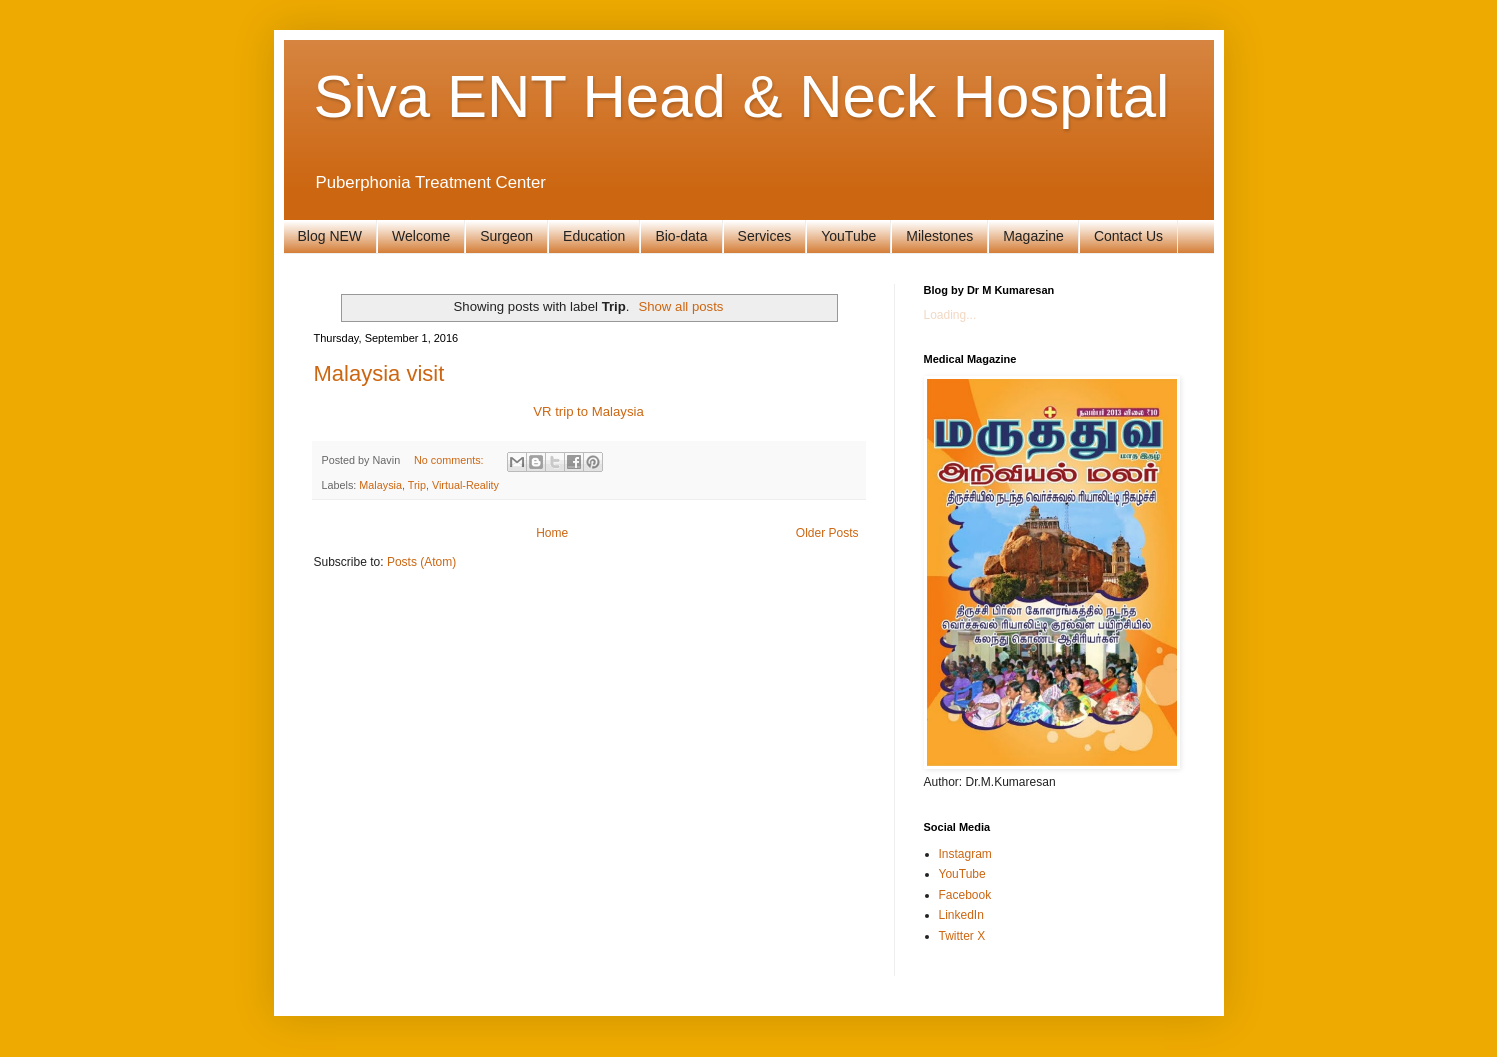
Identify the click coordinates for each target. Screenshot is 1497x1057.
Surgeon (506, 236)
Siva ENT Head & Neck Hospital (742, 96)
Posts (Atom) (421, 562)
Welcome (421, 236)
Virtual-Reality (465, 485)
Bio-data (681, 236)
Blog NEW (330, 236)
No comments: (450, 460)
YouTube (848, 236)
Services (765, 236)
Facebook (965, 895)
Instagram (965, 854)
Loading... (950, 315)
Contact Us (1128, 236)
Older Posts (827, 533)
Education (594, 236)
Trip (417, 485)
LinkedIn (961, 915)
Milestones (939, 236)
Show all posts (680, 306)
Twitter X (962, 936)
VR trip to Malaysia (588, 411)
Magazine (1033, 236)
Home (552, 533)
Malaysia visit (379, 373)
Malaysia (380, 485)
